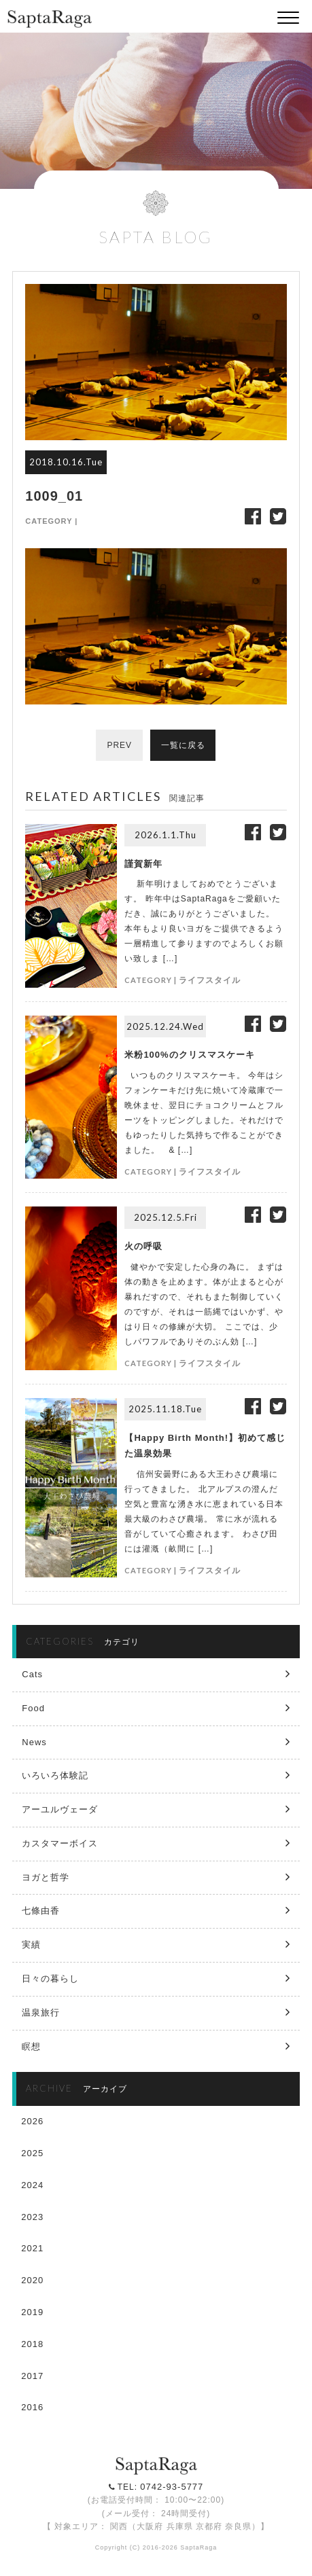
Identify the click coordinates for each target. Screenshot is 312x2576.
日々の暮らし (50, 1978)
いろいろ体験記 (55, 1775)
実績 (31, 1944)
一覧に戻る (183, 745)
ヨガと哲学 (45, 1877)
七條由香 (41, 1911)
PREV (119, 745)
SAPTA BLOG (156, 237)
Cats (32, 1674)
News (34, 1742)
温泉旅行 (41, 2012)
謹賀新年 (143, 864)
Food (33, 1708)
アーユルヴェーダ (60, 1809)
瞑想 (31, 2046)
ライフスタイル (210, 980)
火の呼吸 (143, 1246)
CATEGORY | (51, 521)
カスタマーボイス (60, 1843)
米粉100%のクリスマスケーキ (189, 1055)
